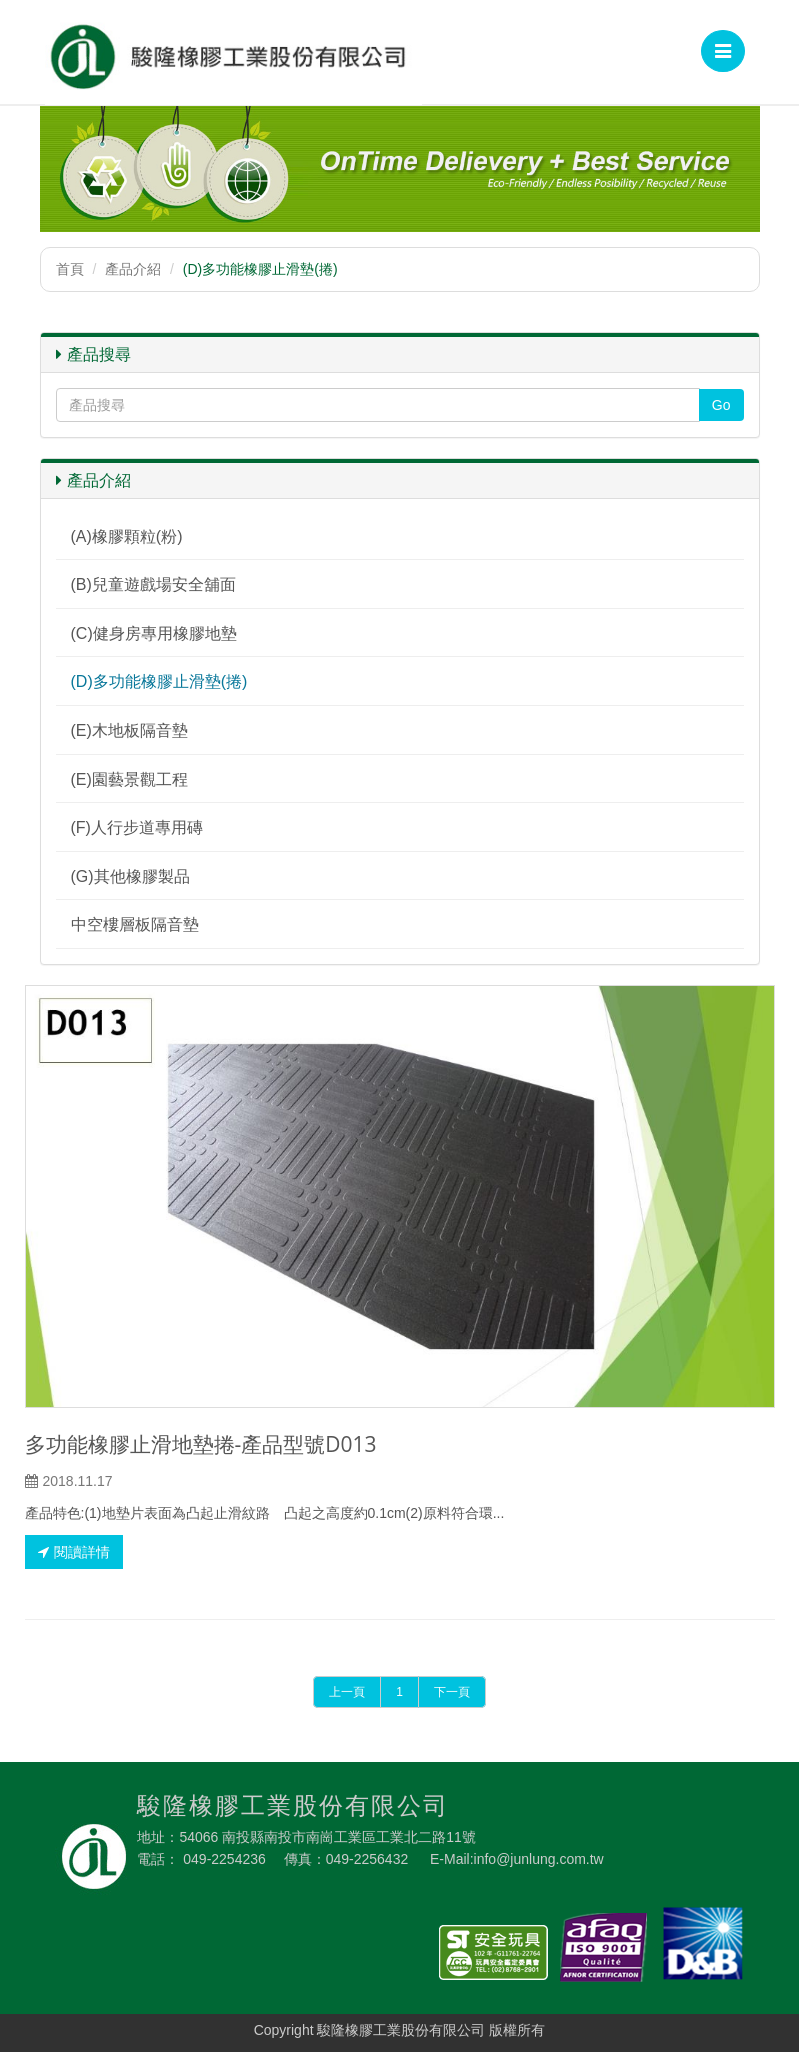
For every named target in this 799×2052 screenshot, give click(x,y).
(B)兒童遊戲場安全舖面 (153, 584)
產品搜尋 (93, 354)
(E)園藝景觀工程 (129, 779)
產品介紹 (133, 269)
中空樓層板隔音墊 (135, 924)
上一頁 (347, 1692)
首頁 (70, 269)
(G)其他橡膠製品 (130, 876)
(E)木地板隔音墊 (129, 730)
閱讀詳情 (74, 1552)
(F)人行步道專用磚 (137, 827)
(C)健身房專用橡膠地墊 (154, 633)
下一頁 (452, 1692)
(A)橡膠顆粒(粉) (127, 536)
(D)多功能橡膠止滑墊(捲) (159, 681)
